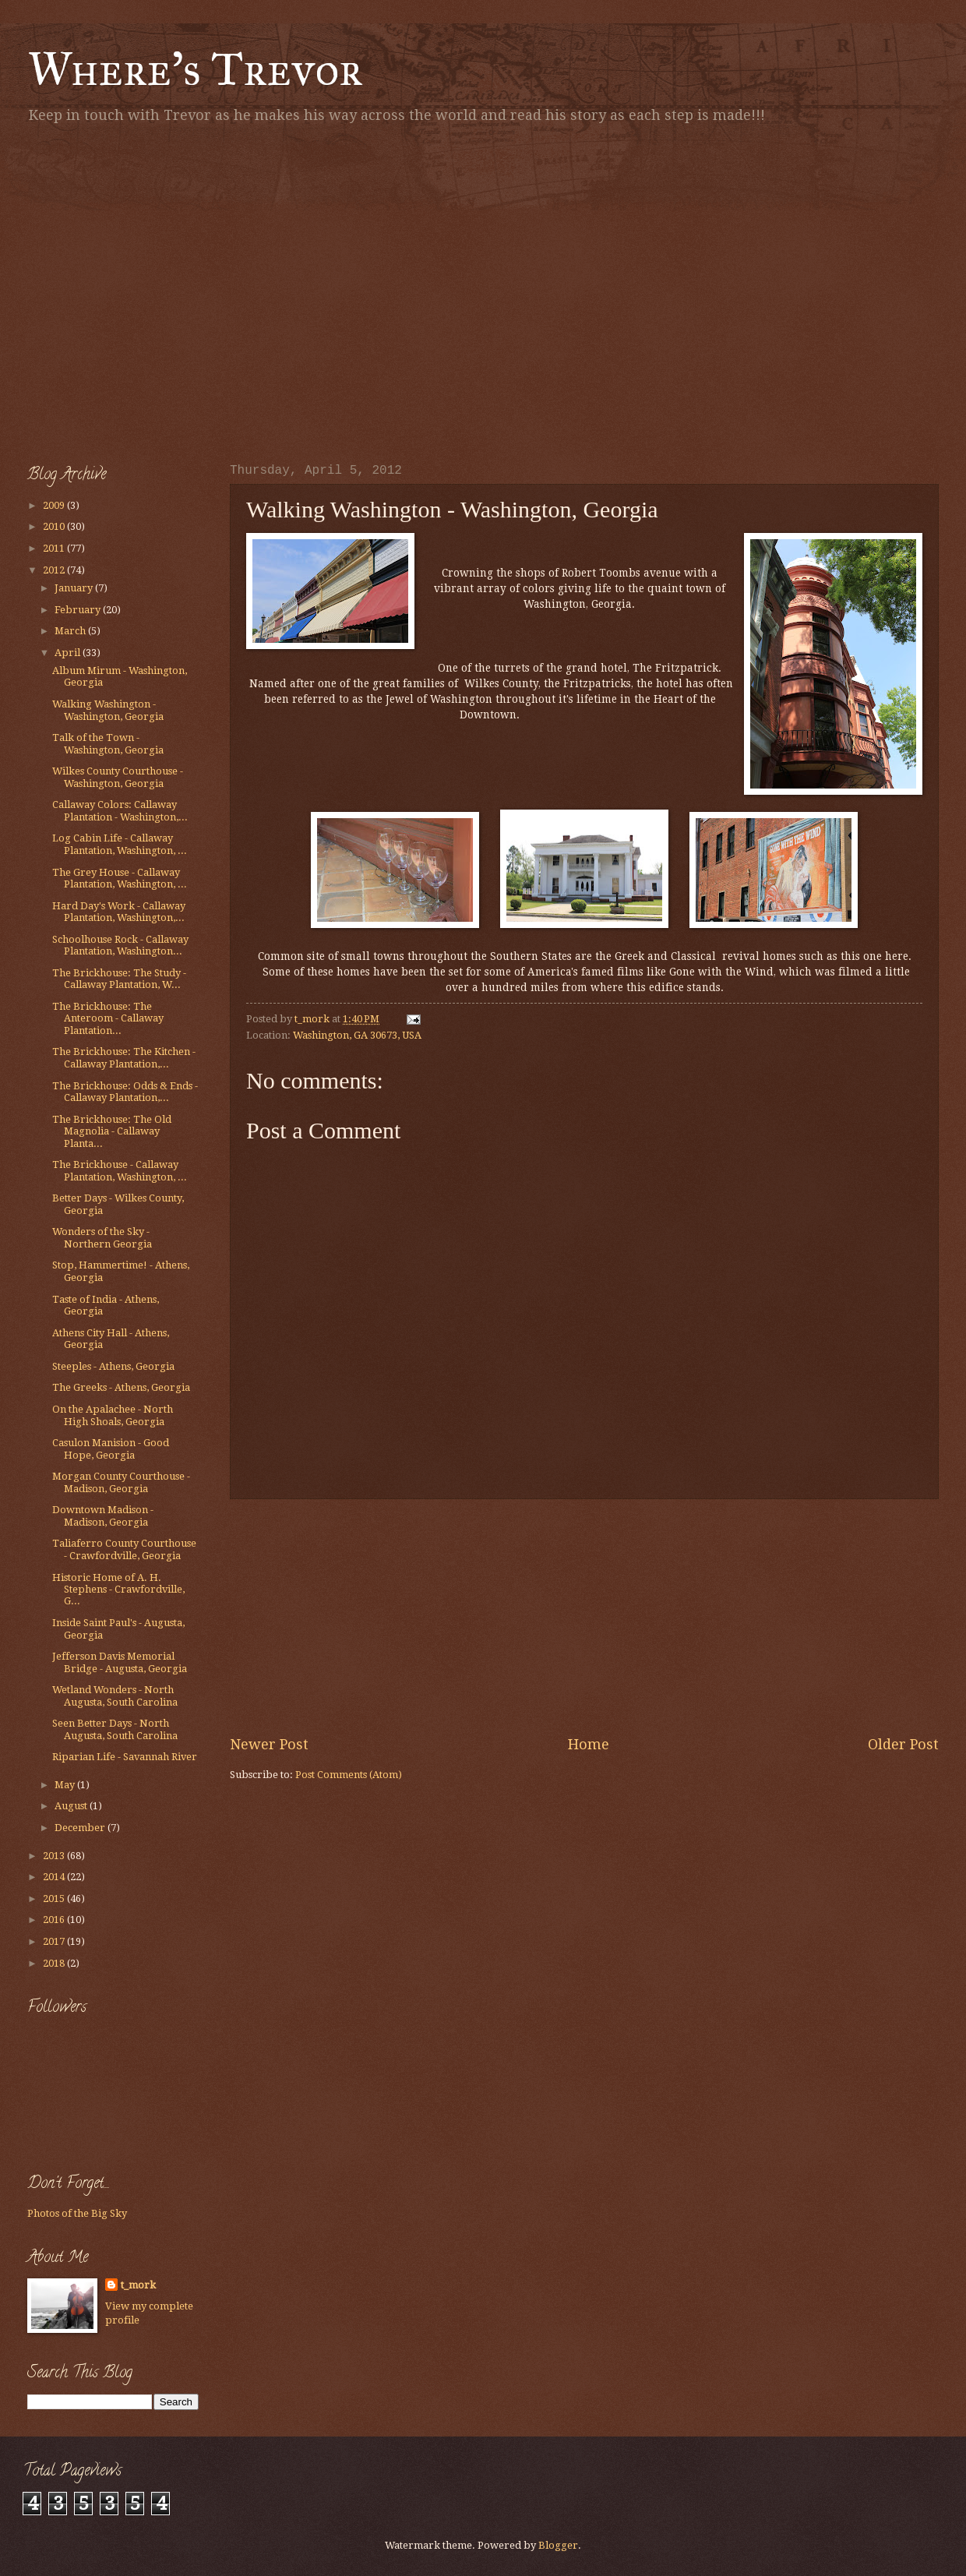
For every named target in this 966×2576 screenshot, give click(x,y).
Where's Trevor (195, 69)
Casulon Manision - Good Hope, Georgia (110, 1448)
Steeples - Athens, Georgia (113, 1366)
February (79, 610)
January (75, 588)
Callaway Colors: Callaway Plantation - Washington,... (120, 810)
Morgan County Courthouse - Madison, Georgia (121, 1482)
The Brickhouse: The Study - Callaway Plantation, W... (119, 978)
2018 (55, 1963)
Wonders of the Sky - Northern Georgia (102, 1237)
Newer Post (269, 1744)
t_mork (138, 2285)
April (69, 652)
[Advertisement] (146, 290)
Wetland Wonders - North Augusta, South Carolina (115, 1695)
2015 (55, 1898)
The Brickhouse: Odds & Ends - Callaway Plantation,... (125, 1091)
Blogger (558, 2545)
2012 (55, 570)
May (66, 1785)
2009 (55, 505)
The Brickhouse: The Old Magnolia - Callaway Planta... (111, 1131)
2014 (55, 1877)
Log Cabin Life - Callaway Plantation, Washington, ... (119, 844)
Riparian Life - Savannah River (124, 1757)
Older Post (903, 1744)
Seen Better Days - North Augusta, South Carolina (115, 1729)
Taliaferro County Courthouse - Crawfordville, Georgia (124, 1549)
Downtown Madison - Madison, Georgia (102, 1515)
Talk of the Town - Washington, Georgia (108, 743)
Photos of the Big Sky (77, 2213)
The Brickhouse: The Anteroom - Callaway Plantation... (108, 1018)
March (71, 631)
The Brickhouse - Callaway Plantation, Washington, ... (119, 1170)
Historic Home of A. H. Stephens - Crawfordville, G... (118, 1589)
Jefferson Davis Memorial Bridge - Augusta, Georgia (119, 1662)
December (81, 1827)
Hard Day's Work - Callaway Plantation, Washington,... (118, 911)
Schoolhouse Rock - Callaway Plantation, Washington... (120, 945)
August (72, 1806)
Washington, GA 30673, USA (357, 1035)
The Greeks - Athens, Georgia (121, 1387)
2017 (55, 1941)
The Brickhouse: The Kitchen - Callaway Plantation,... (124, 1057)
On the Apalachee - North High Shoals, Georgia (112, 1415)
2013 (55, 1855)
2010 (55, 526)
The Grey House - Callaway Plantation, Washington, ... (119, 878)
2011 (55, 548)
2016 (55, 1919)
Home (588, 1744)
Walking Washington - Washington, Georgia (108, 710)
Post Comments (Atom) (348, 1774)
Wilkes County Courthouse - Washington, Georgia (117, 777)
